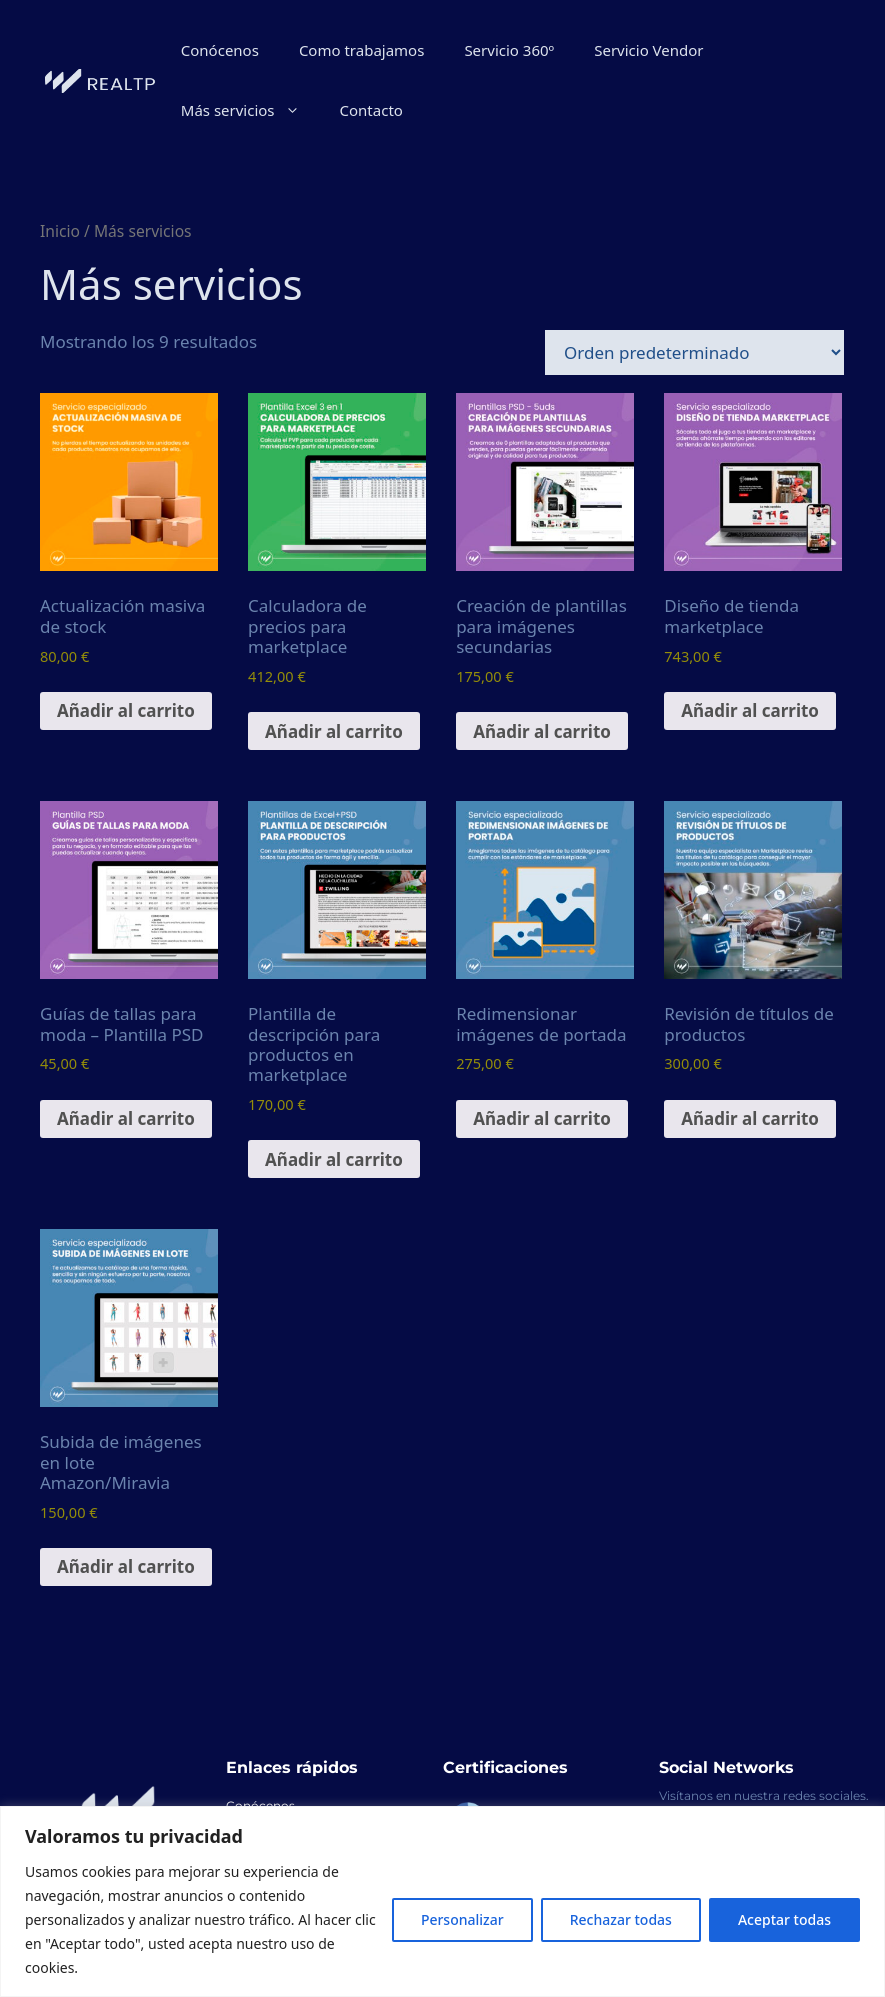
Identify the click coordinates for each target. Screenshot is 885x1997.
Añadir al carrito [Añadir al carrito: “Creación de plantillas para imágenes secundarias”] (542, 731)
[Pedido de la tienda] (694, 352)
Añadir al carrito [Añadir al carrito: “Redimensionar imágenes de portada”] (542, 1118)
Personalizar (462, 1919)
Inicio (60, 231)
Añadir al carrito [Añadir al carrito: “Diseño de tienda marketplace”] (750, 710)
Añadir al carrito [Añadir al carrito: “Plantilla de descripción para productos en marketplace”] (334, 1159)
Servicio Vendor (648, 50)
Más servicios (250, 110)
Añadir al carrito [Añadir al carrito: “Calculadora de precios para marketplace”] (334, 731)
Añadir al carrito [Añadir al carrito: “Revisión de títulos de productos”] (750, 1118)
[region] (442, 1901)
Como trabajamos (362, 50)
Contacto (371, 110)
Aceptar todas (784, 1919)
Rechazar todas (621, 1919)
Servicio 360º (509, 50)
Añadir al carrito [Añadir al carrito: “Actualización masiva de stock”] (126, 710)
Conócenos (220, 50)
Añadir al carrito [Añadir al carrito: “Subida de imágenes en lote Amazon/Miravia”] (126, 1566)
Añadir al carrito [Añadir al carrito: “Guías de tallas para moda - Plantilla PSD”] (126, 1118)
